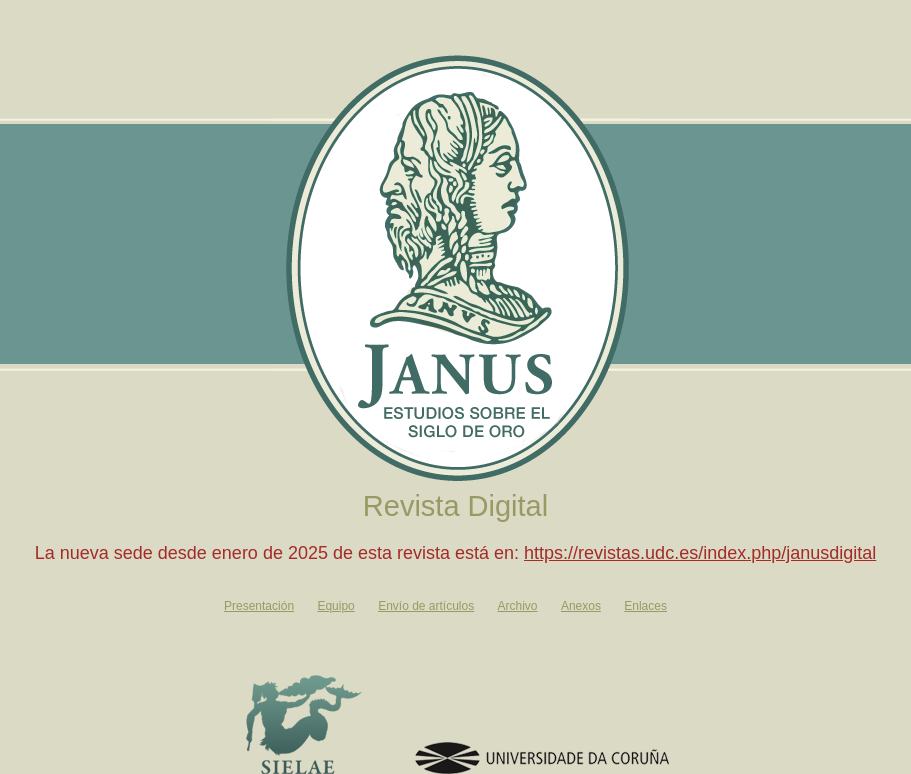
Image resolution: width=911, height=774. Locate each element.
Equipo (335, 606)
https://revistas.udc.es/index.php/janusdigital (700, 553)
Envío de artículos (426, 606)
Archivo (518, 606)
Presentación (259, 606)
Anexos (581, 606)
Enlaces (645, 606)
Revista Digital (455, 506)
